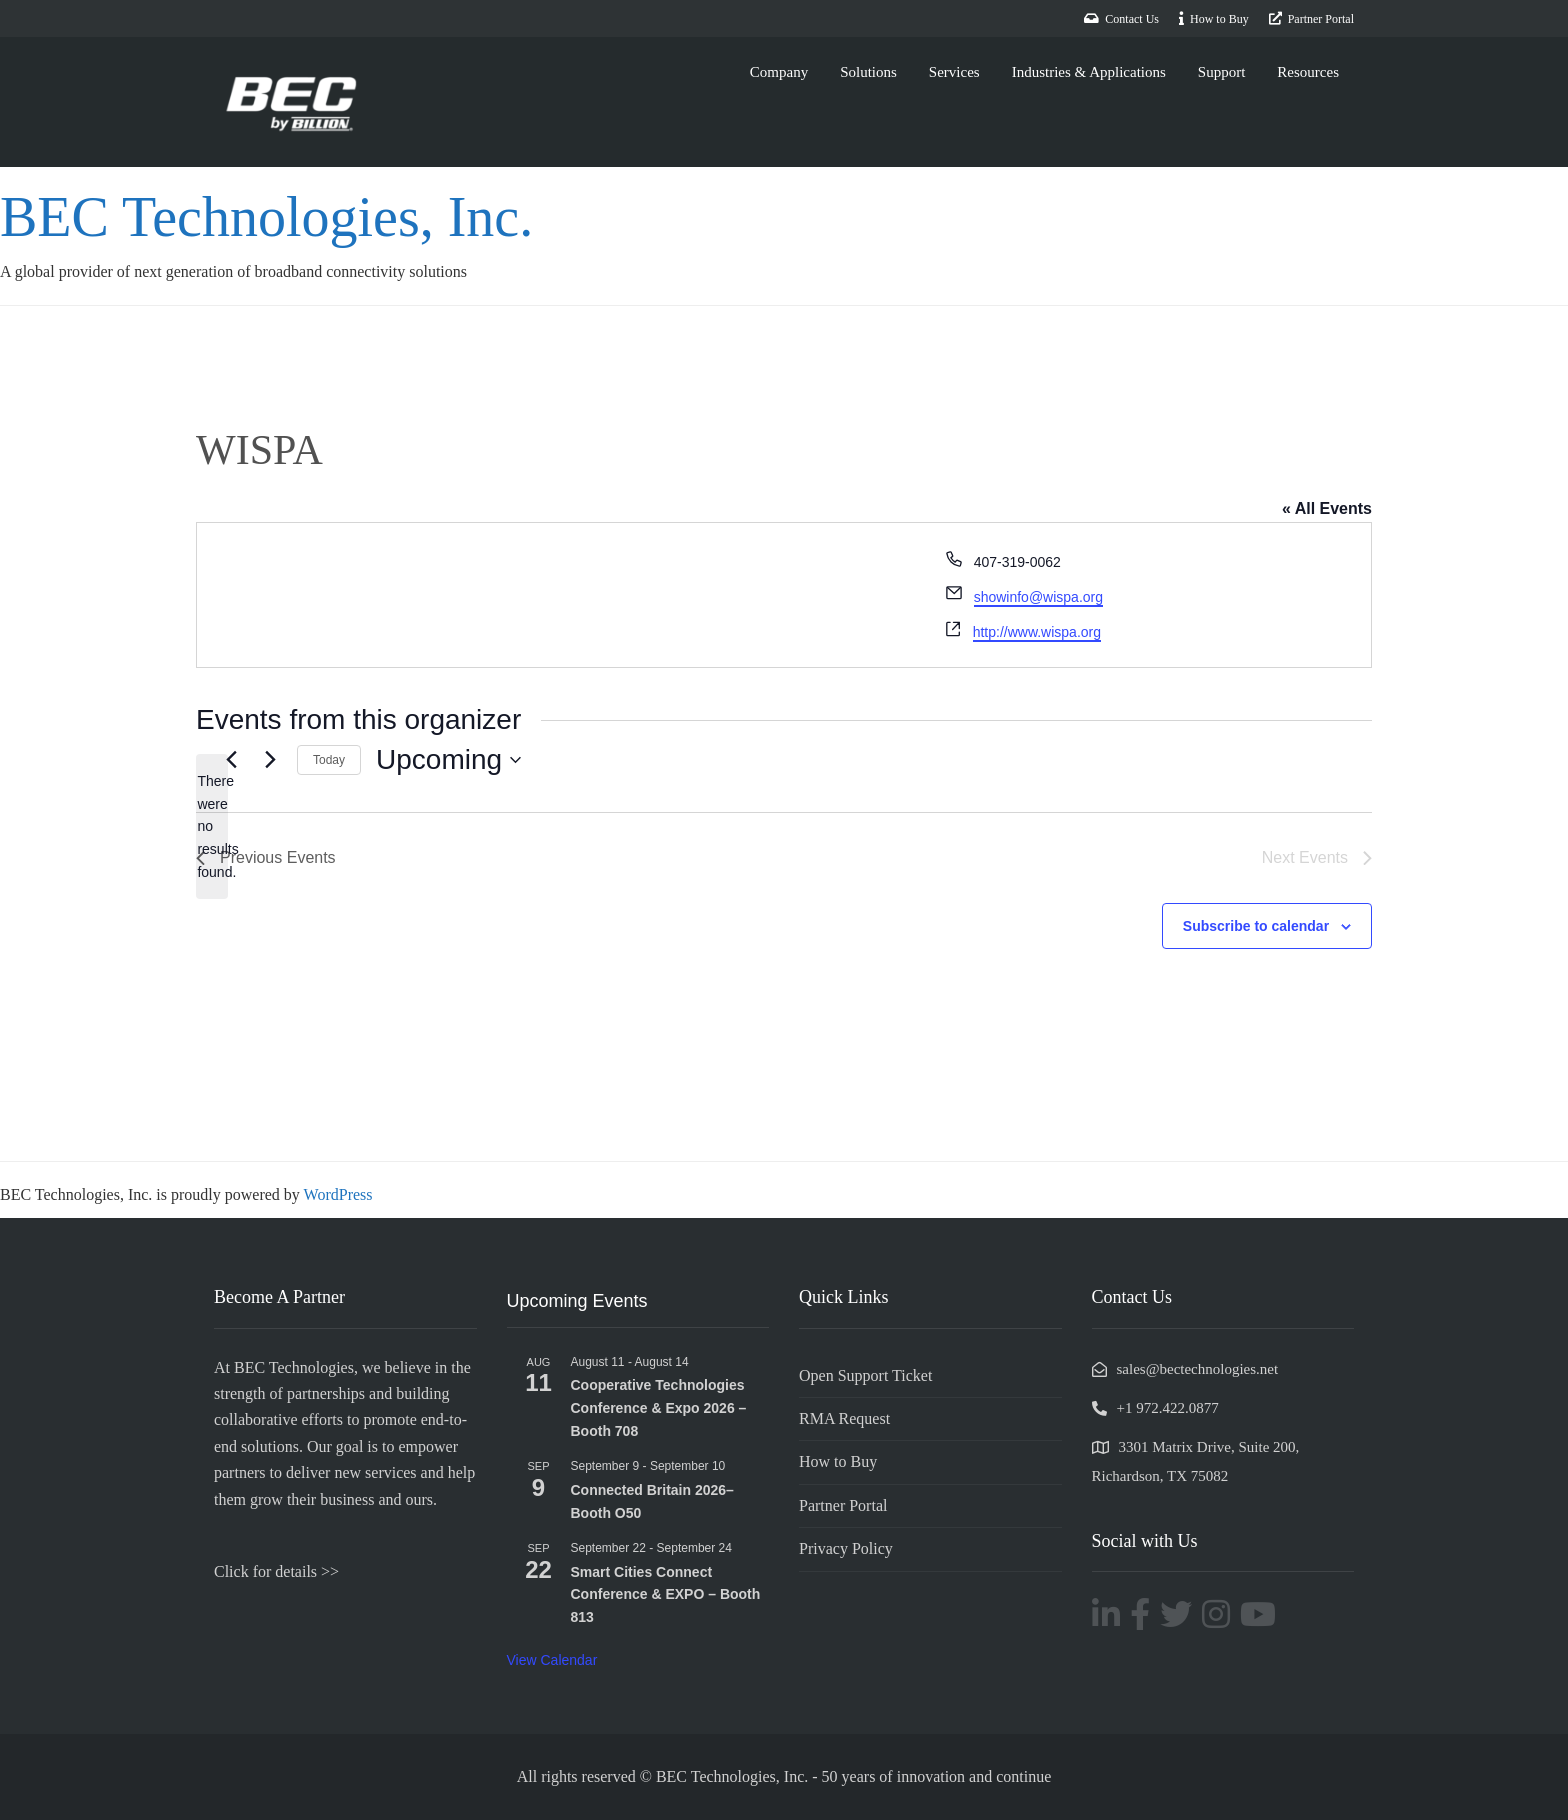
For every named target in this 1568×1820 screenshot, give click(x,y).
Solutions (868, 72)
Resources (1308, 72)
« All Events (1327, 508)
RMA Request (844, 1418)
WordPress (338, 1194)
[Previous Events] (231, 760)
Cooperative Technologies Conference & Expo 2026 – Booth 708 (659, 1407)
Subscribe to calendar (1256, 926)
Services (954, 72)
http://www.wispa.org (1037, 632)
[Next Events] (270, 760)
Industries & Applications (1089, 72)
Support (1222, 72)
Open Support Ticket (865, 1375)
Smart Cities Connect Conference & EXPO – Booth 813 (666, 1594)
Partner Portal (843, 1505)
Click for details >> (276, 1571)
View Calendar (552, 1660)
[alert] (212, 826)
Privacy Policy (846, 1548)
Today (329, 760)
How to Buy (838, 1461)
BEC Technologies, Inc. (266, 217)
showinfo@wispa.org (1038, 597)
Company (779, 72)
